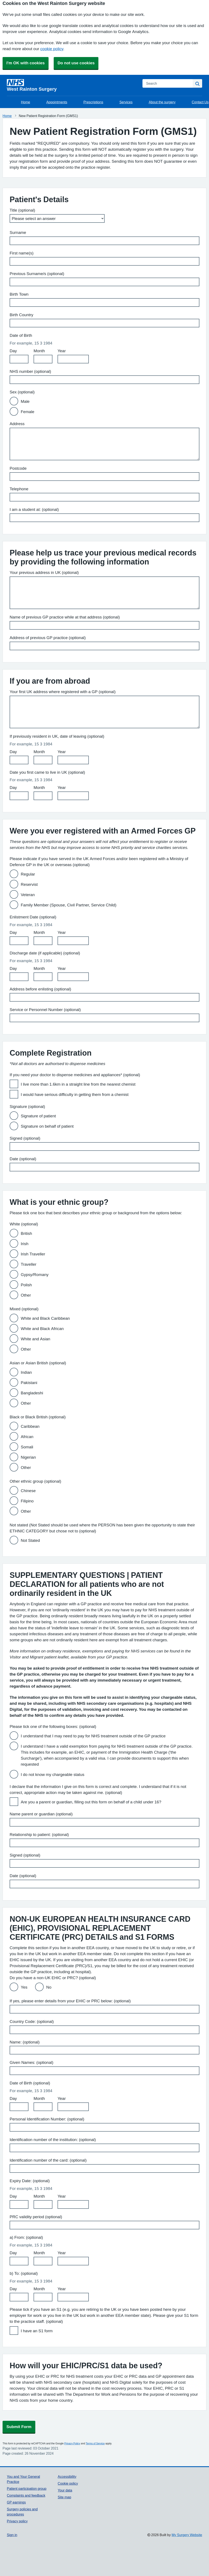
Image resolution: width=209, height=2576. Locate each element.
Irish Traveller (33, 1254)
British (26, 1233)
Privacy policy (17, 2521)
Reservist (29, 884)
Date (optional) (23, 1159)
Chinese (28, 1491)
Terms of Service (95, 2443)
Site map (64, 2497)
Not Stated (30, 1540)
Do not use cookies (76, 63)
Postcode (18, 468)
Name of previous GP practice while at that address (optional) (65, 617)
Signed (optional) (25, 1138)
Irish (24, 1244)
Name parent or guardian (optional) (41, 1814)
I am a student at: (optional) (34, 509)
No (48, 1987)
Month (39, 351)
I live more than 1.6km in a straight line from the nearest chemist (78, 1084)
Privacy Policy (72, 2443)
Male (25, 401)
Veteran (28, 895)
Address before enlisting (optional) (40, 989)
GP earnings (16, 2502)
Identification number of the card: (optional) (48, 2160)
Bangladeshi (32, 1393)
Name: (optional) (25, 2042)
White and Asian (35, 1339)
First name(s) (22, 253)
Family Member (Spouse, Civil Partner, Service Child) (68, 905)
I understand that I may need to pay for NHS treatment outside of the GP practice (93, 1736)
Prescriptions (93, 102)
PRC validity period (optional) (36, 2217)
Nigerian (28, 1457)
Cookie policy (68, 2483)
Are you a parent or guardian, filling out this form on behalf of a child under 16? (91, 1802)
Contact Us (200, 102)
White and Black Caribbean (45, 1318)
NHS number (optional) (30, 371)
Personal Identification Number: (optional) (47, 2119)
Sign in (12, 2535)
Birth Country (21, 315)
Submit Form (18, 2427)
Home (25, 102)
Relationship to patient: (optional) (39, 1835)
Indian (26, 1372)
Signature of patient (38, 1116)
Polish (26, 1285)
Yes (24, 1987)
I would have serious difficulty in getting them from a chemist (75, 1094)
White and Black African (42, 1329)
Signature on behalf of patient (47, 1126)
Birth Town (19, 294)
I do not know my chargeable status (52, 1775)
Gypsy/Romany (35, 1275)
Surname (18, 232)
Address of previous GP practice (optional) (48, 638)
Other (26, 1295)
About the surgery (162, 102)
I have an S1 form (37, 2331)
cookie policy (51, 49)
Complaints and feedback (26, 2495)
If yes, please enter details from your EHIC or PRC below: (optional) (70, 2001)
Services (125, 102)
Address (17, 424)
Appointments (56, 102)
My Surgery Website (187, 2535)
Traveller (28, 1264)
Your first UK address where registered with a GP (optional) (63, 692)
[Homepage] (72, 85)
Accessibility (67, 2476)
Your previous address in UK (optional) (44, 572)
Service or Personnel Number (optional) (45, 1010)
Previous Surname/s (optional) (37, 274)
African (27, 1437)
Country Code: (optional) (32, 2021)
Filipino (27, 1501)
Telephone (19, 489)
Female (27, 412)
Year (62, 351)
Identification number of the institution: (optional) (53, 2140)
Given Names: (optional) (31, 2062)
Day (13, 351)
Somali (27, 1447)
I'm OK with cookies (25, 63)
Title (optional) (22, 210)
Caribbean (30, 1426)
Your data (65, 2490)
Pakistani (29, 1383)
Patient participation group (26, 2488)
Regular (28, 874)
